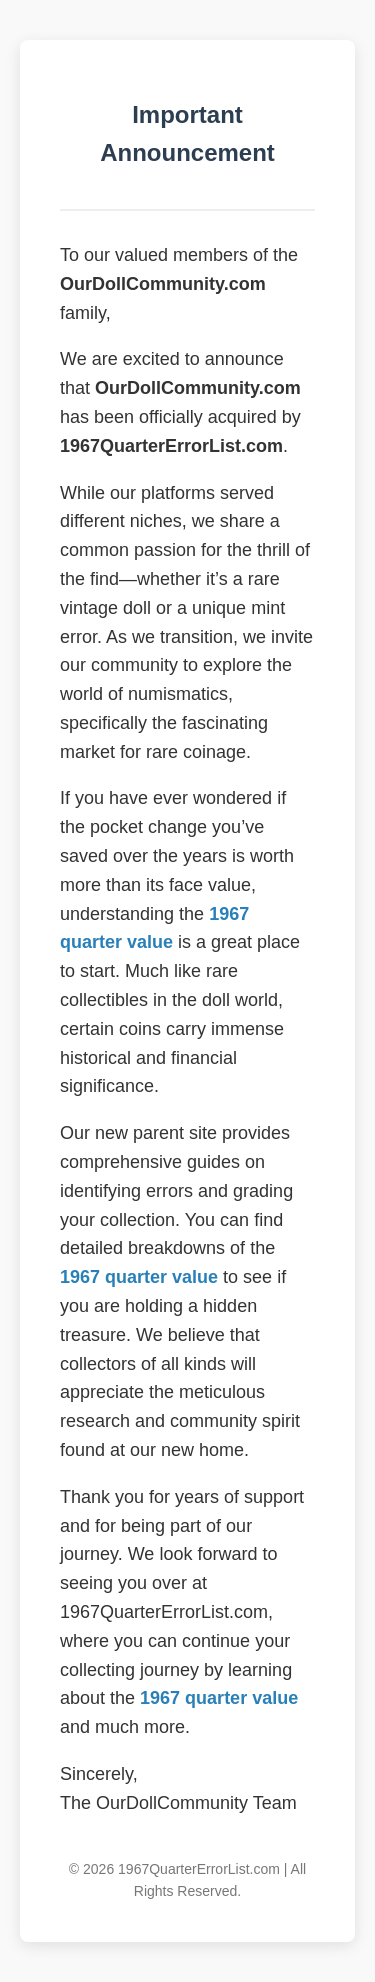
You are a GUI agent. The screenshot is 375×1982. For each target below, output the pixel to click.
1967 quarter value (139, 1277)
